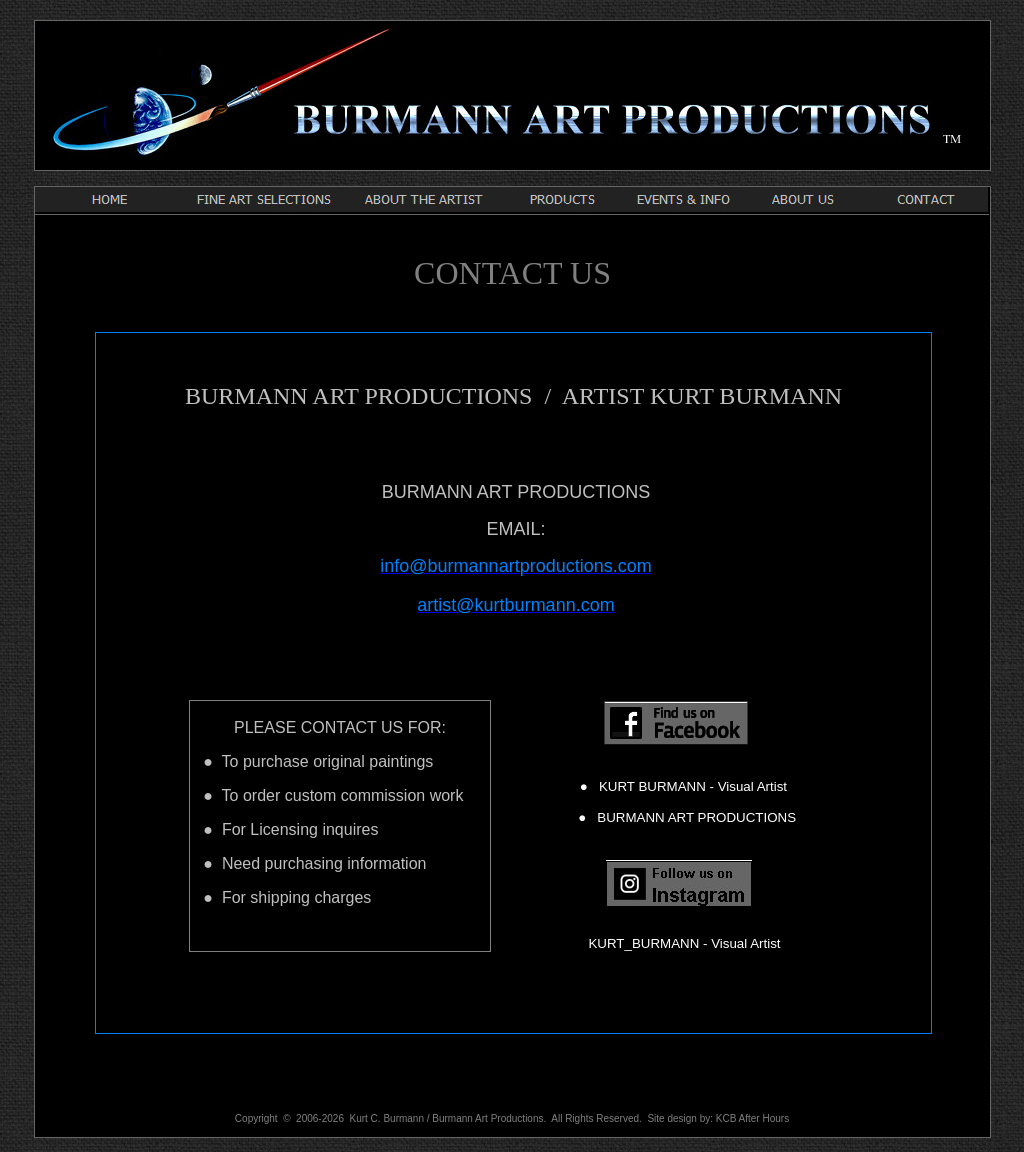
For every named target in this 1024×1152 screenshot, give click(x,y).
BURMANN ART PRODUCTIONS (691, 817)
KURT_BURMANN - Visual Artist (684, 943)
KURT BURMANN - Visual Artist (687, 786)
